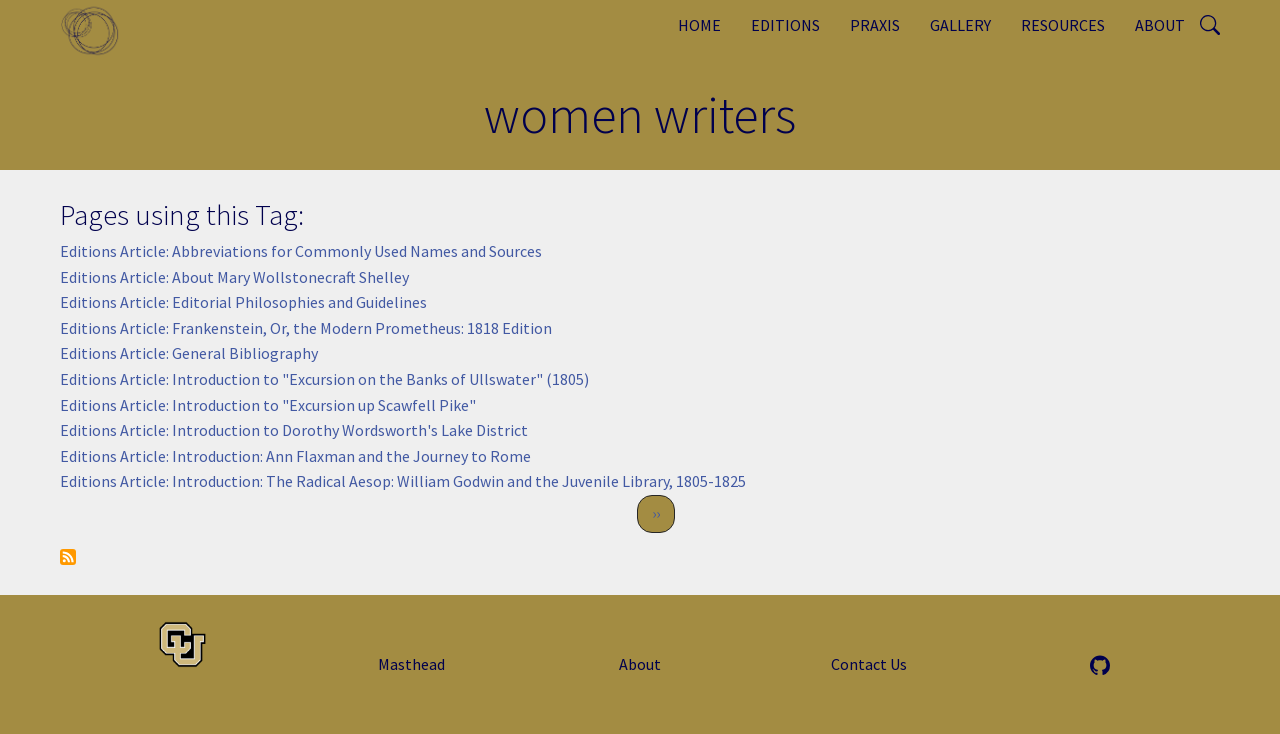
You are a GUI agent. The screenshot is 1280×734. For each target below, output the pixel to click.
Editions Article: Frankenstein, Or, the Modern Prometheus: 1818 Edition (306, 328)
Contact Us (869, 664)
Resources (1063, 25)
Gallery (960, 25)
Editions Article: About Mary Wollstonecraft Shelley (234, 277)
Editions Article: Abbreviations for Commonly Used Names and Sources (301, 251)
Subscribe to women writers (68, 557)
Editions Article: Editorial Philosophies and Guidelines (243, 302)
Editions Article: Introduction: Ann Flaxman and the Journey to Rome (295, 456)
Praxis (875, 25)
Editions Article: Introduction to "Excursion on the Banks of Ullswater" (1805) (324, 379)
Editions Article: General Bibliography (189, 353)
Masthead (411, 664)
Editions (785, 25)
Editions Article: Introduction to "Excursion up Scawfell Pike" (268, 405)
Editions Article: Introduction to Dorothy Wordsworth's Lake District (294, 430)
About (1160, 25)
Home (699, 25)
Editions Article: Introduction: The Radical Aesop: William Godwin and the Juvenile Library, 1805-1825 (403, 481)
